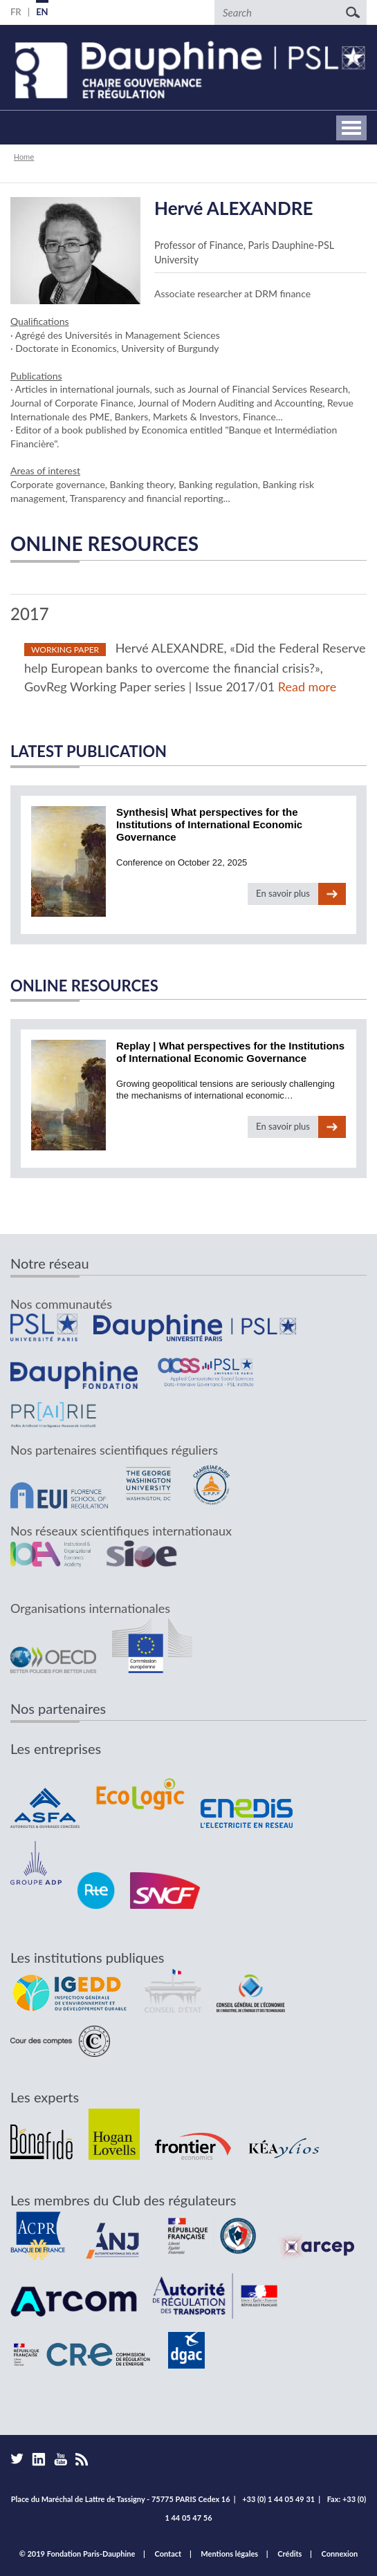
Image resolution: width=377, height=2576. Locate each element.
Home (24, 157)
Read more (307, 686)
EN (42, 11)
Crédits (289, 2553)
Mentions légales (229, 2553)
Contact (168, 2553)
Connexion (340, 2553)
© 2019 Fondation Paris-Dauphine (77, 2553)
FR (15, 11)
